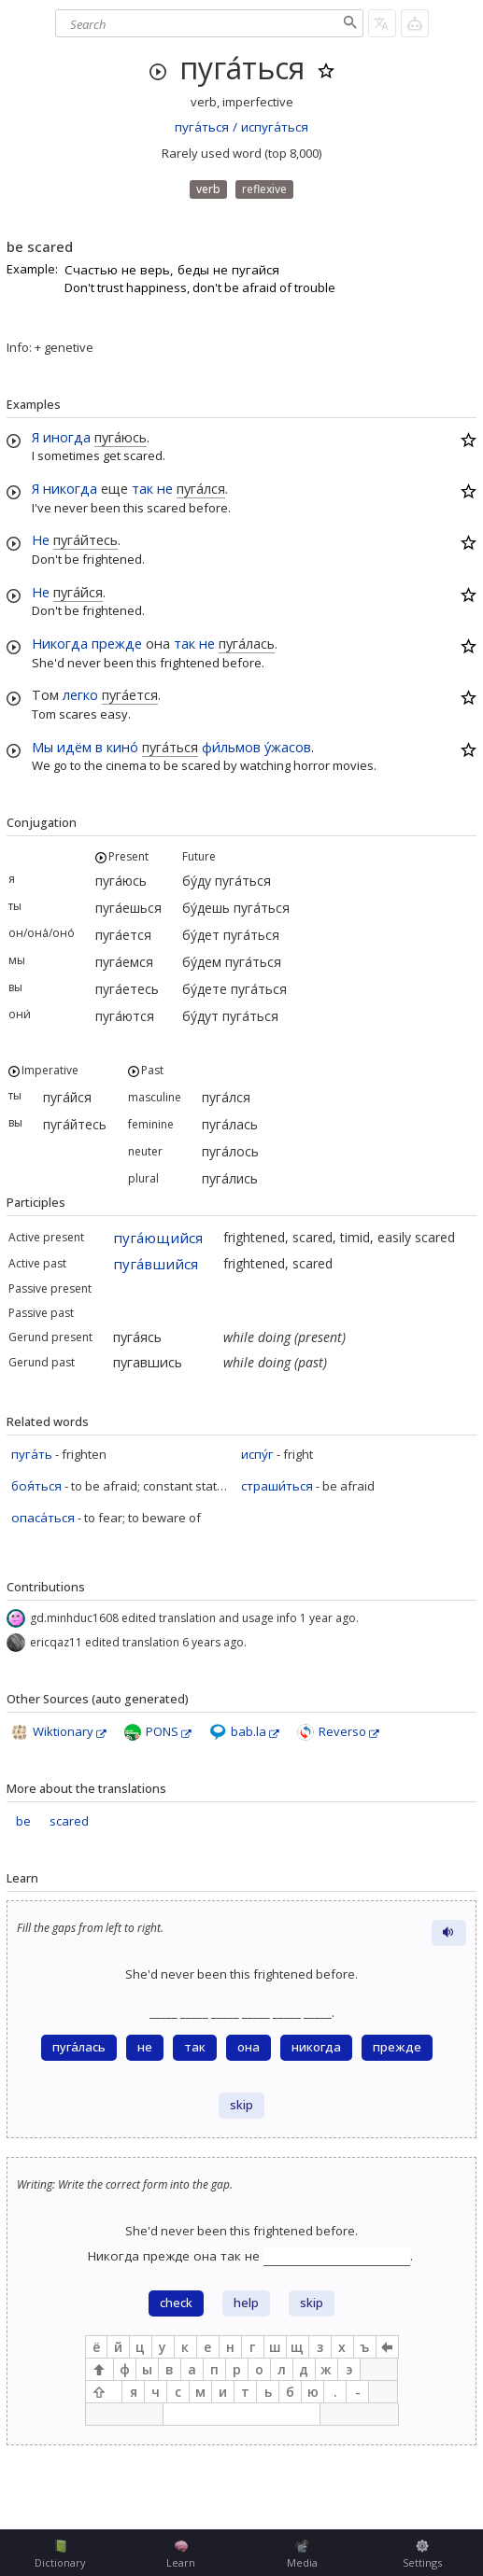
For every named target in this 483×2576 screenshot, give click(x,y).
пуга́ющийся (158, 1237)
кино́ (122, 746)
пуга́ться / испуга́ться (241, 127)
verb (208, 189)
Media (302, 2554)
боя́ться (36, 1485)
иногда (67, 436)
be (23, 1821)
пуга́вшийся (155, 1263)
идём (74, 746)
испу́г (257, 1454)
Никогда (60, 643)
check (176, 2303)
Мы (42, 746)
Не (41, 539)
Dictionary (60, 2554)
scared (69, 1821)
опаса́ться (43, 1517)
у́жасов (287, 746)
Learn (180, 2554)
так (142, 488)
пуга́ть (31, 1454)
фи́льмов (231, 746)
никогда (70, 488)
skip (241, 2105)
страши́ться (277, 1485)
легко (80, 694)
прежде (117, 643)
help (246, 2303)
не (165, 488)
